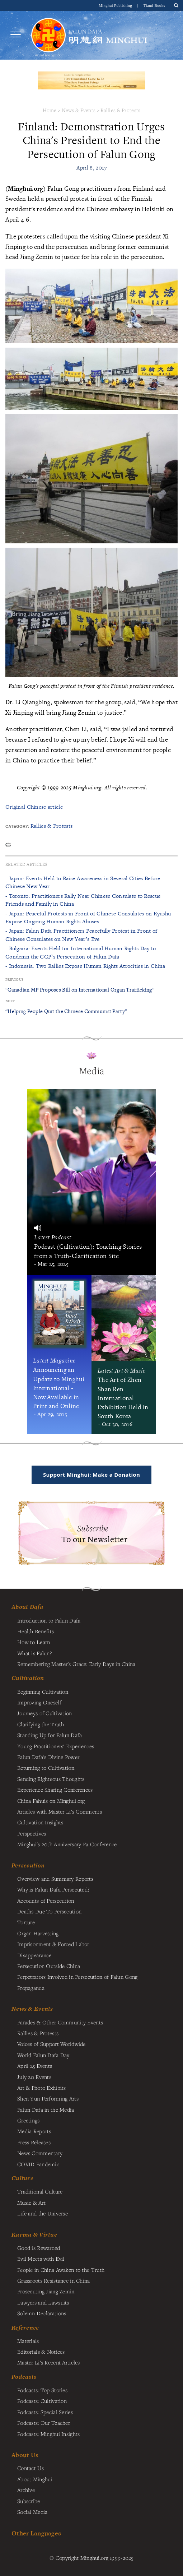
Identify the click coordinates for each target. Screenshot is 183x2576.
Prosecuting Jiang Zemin (46, 2291)
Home (50, 110)
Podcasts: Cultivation (42, 2400)
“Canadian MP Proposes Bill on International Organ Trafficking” (79, 989)
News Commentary (39, 2153)
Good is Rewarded (38, 2247)
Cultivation (27, 1678)
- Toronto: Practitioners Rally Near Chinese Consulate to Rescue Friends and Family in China (82, 900)
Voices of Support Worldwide (51, 2043)
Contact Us (30, 2467)
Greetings (28, 2120)
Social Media (32, 2511)
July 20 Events (34, 2076)
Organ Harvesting (38, 1933)
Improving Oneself (39, 1702)
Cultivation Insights (40, 1822)
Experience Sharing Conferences (55, 1789)
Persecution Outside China (48, 1965)
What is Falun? (34, 1653)
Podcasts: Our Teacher (43, 2422)
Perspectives (31, 1833)
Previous (14, 979)
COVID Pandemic (38, 2164)
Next (10, 1001)
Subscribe (28, 2501)
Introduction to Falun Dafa (49, 1620)
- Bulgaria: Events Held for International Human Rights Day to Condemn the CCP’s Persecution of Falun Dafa (80, 952)
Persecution (27, 1865)
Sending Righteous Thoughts (51, 1778)
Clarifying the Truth (40, 1724)
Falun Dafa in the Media (45, 2109)
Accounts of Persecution (45, 1900)
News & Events (79, 110)
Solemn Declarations (41, 2313)
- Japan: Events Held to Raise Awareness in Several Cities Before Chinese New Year (82, 882)
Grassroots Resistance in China (53, 2280)
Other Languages (36, 2533)
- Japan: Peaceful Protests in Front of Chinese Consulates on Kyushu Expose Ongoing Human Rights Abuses (88, 917)
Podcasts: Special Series (45, 2411)
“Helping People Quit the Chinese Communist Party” (66, 1011)
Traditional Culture (39, 2191)
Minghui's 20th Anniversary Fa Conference (67, 1844)
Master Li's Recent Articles (48, 2362)
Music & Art (31, 2202)
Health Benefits (35, 1631)
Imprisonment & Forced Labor (53, 1944)
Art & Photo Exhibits (41, 2087)
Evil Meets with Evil (41, 2258)
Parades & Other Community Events (60, 2022)
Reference (25, 2327)
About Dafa (27, 1606)
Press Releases (34, 2142)
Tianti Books (154, 5)
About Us (24, 2455)
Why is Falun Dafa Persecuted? (53, 1889)
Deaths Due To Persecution (49, 1911)
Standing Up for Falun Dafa (49, 1735)
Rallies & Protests (120, 110)
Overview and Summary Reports (55, 1878)
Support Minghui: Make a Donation (91, 1474)
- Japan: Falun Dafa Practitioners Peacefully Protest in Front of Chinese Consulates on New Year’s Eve (81, 934)
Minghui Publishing (116, 5)
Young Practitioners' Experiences (55, 1746)
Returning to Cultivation (45, 1767)
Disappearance (34, 1955)
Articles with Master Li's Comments (59, 1811)
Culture (22, 2178)
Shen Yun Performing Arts (48, 2098)
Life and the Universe (42, 2213)
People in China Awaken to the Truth (60, 2269)
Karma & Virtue (34, 2234)
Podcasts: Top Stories (42, 2390)
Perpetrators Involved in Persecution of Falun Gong (77, 1976)
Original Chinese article (34, 807)
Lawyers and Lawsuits (43, 2302)
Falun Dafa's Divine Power (48, 1756)
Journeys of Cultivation (44, 1713)
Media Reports (34, 2131)
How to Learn (33, 1642)
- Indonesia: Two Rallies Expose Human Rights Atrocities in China (85, 966)
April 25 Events (34, 2065)
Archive (26, 2489)
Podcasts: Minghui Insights (48, 2433)
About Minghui (34, 2479)
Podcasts (23, 2376)
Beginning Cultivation (42, 1691)
